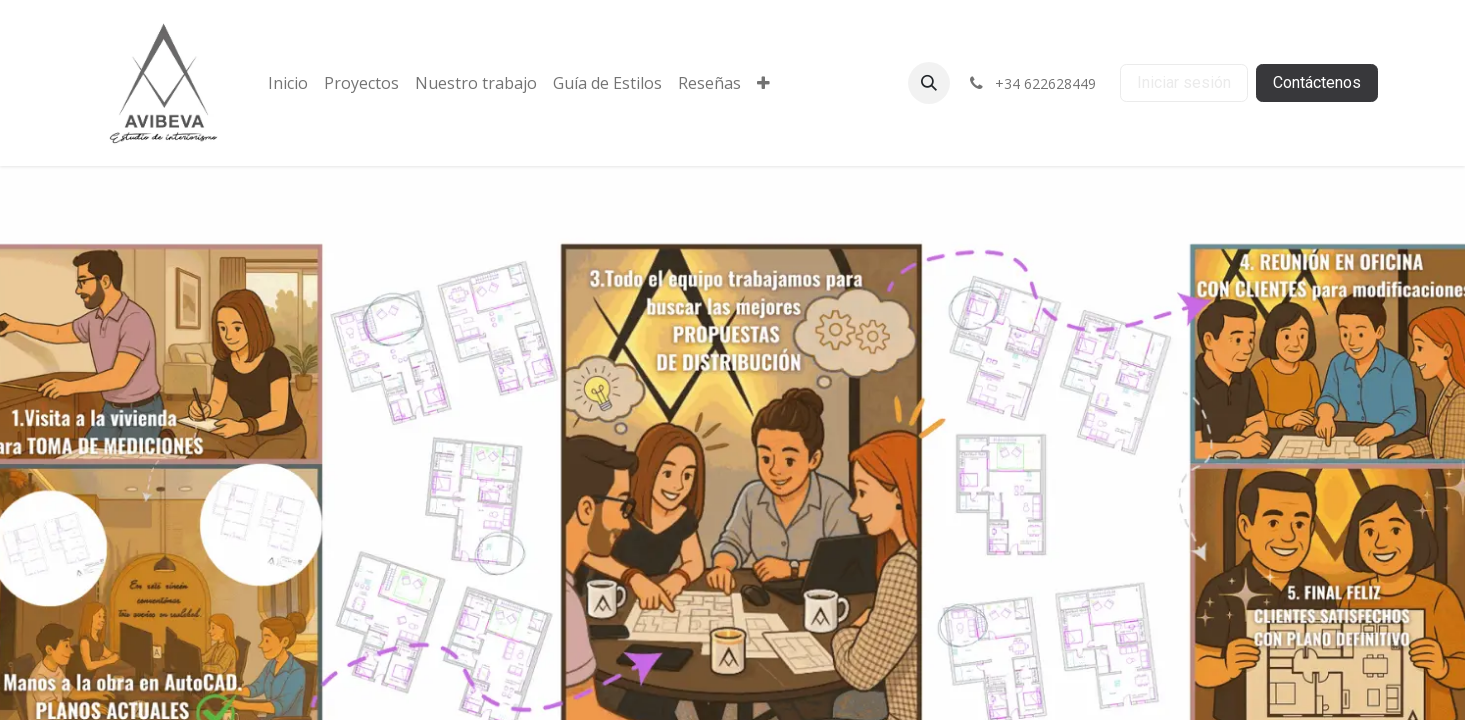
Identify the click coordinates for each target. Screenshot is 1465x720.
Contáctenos (1317, 82)
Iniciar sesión (1184, 82)
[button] (929, 83)
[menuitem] (288, 83)
